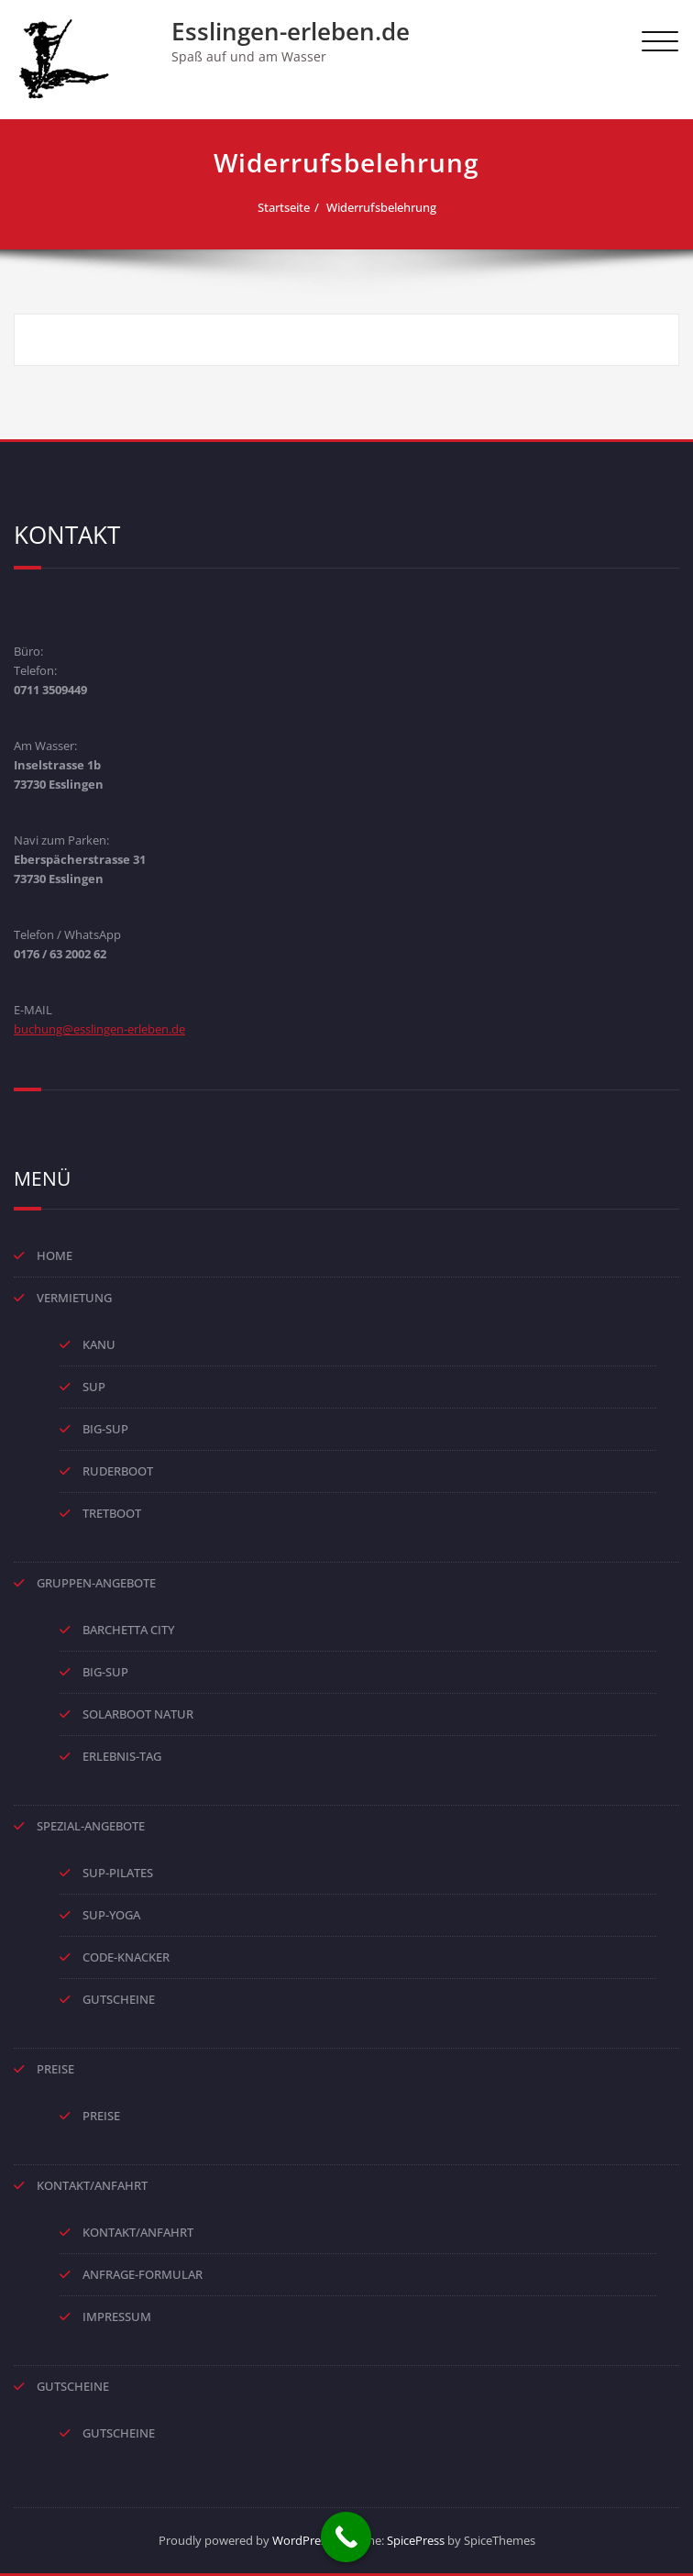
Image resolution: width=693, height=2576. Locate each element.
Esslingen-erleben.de (290, 31)
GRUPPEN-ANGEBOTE (96, 1583)
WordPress (302, 2540)
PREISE (55, 2069)
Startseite (284, 207)
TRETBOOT (111, 1513)
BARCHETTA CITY (128, 1629)
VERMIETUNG (74, 1297)
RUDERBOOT (117, 1471)
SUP (93, 1386)
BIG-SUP (105, 1429)
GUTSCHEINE (118, 1999)
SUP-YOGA (111, 1915)
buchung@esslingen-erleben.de (99, 1029)
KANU (99, 1344)
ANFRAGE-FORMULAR (142, 2274)
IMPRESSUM (116, 2316)
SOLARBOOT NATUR (137, 1714)
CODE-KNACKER (126, 1957)
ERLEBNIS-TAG (121, 1756)
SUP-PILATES (117, 1872)
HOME (54, 1255)
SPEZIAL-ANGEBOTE (91, 1826)
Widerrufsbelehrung (381, 207)
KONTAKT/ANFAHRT (92, 2185)
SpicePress (416, 2540)
